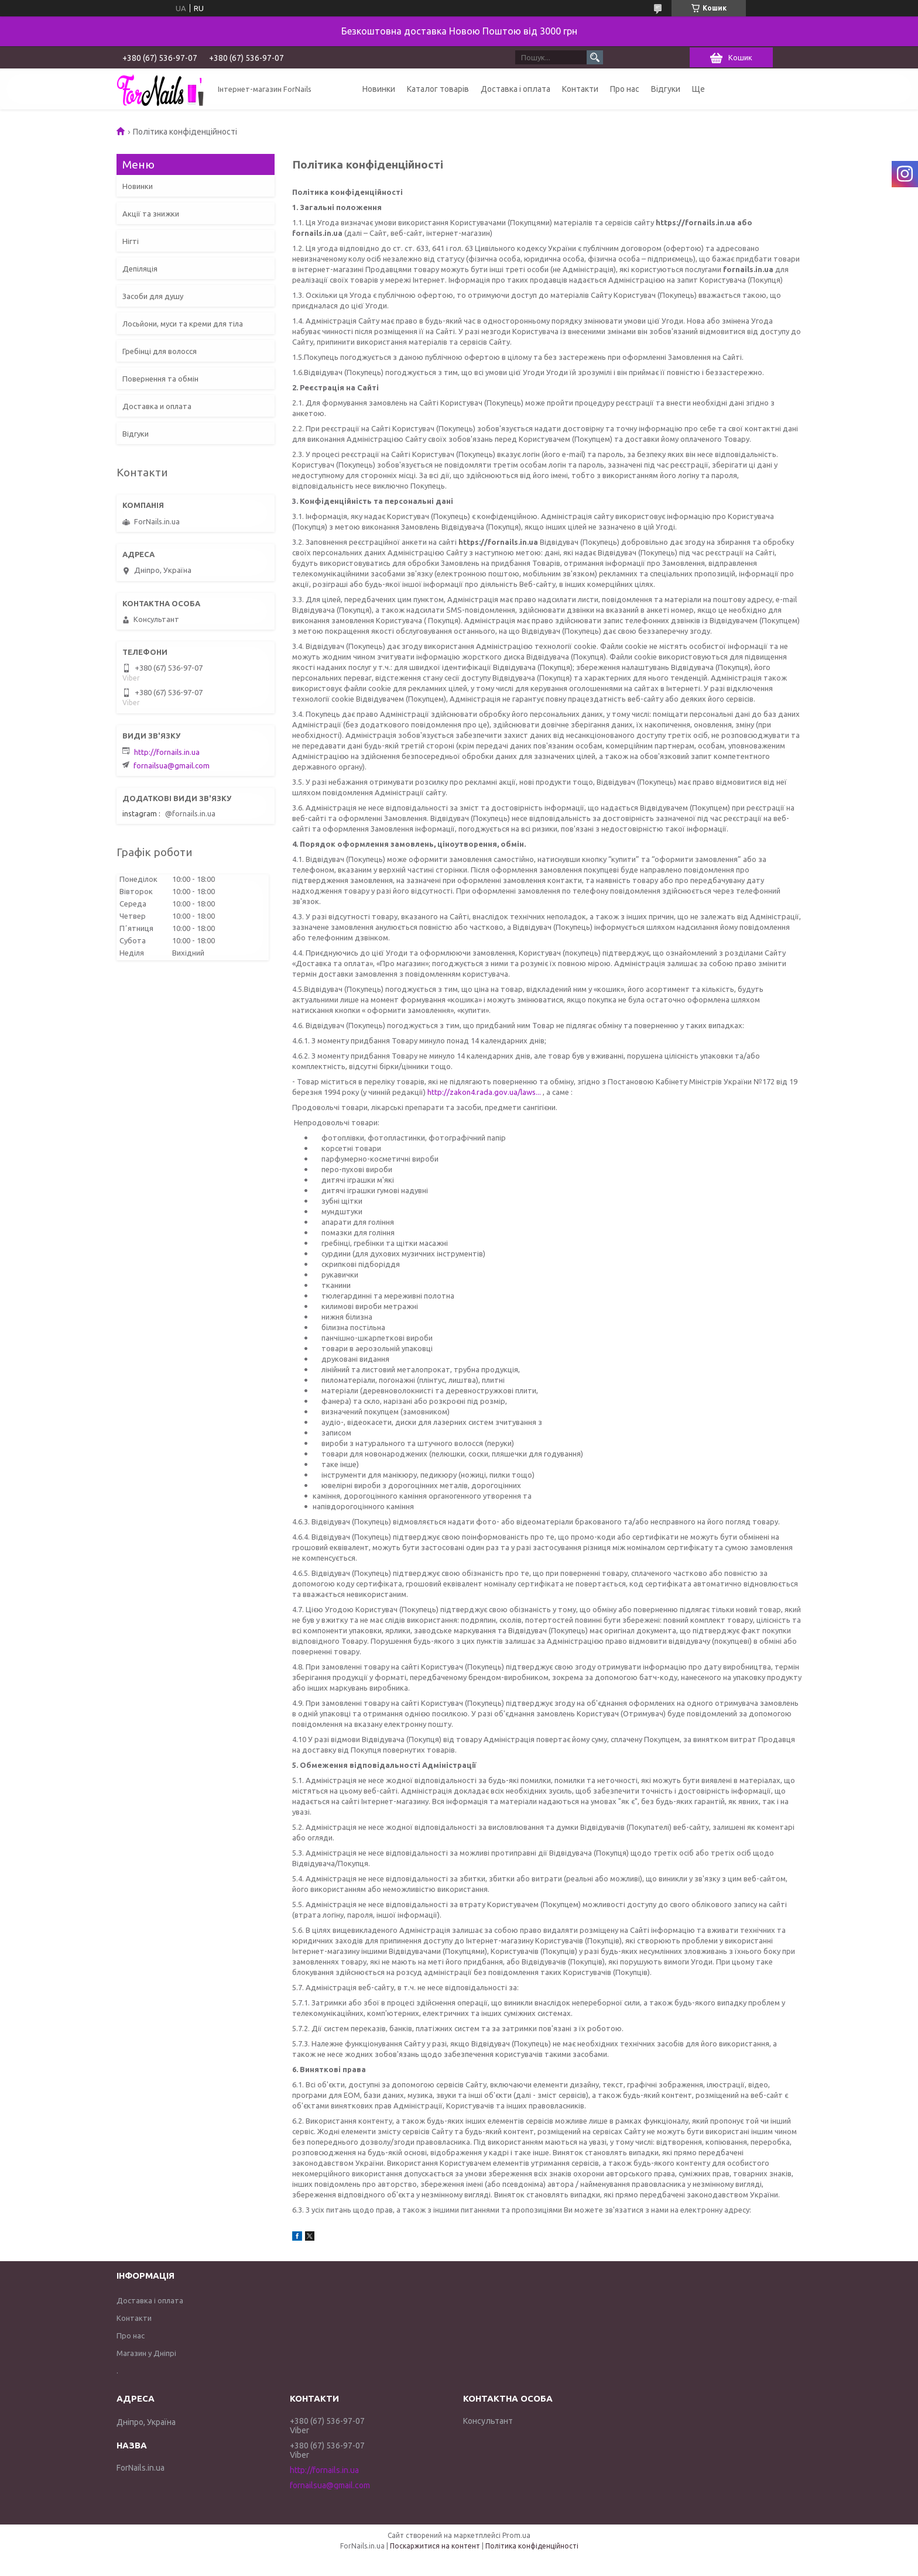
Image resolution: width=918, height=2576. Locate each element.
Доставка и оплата (156, 406)
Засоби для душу (152, 296)
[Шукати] (595, 57)
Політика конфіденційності (531, 2546)
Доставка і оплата (515, 89)
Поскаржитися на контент (435, 2546)
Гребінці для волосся (159, 351)
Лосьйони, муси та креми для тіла (182, 324)
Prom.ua (516, 2535)
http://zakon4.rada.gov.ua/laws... (484, 1092)
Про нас (624, 89)
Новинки (378, 89)
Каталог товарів (438, 89)
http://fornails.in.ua (167, 752)
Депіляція (139, 269)
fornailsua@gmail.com (171, 765)
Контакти (580, 89)
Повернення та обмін (160, 379)
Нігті (130, 241)
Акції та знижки (150, 213)
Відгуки (665, 89)
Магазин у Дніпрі (146, 2353)
